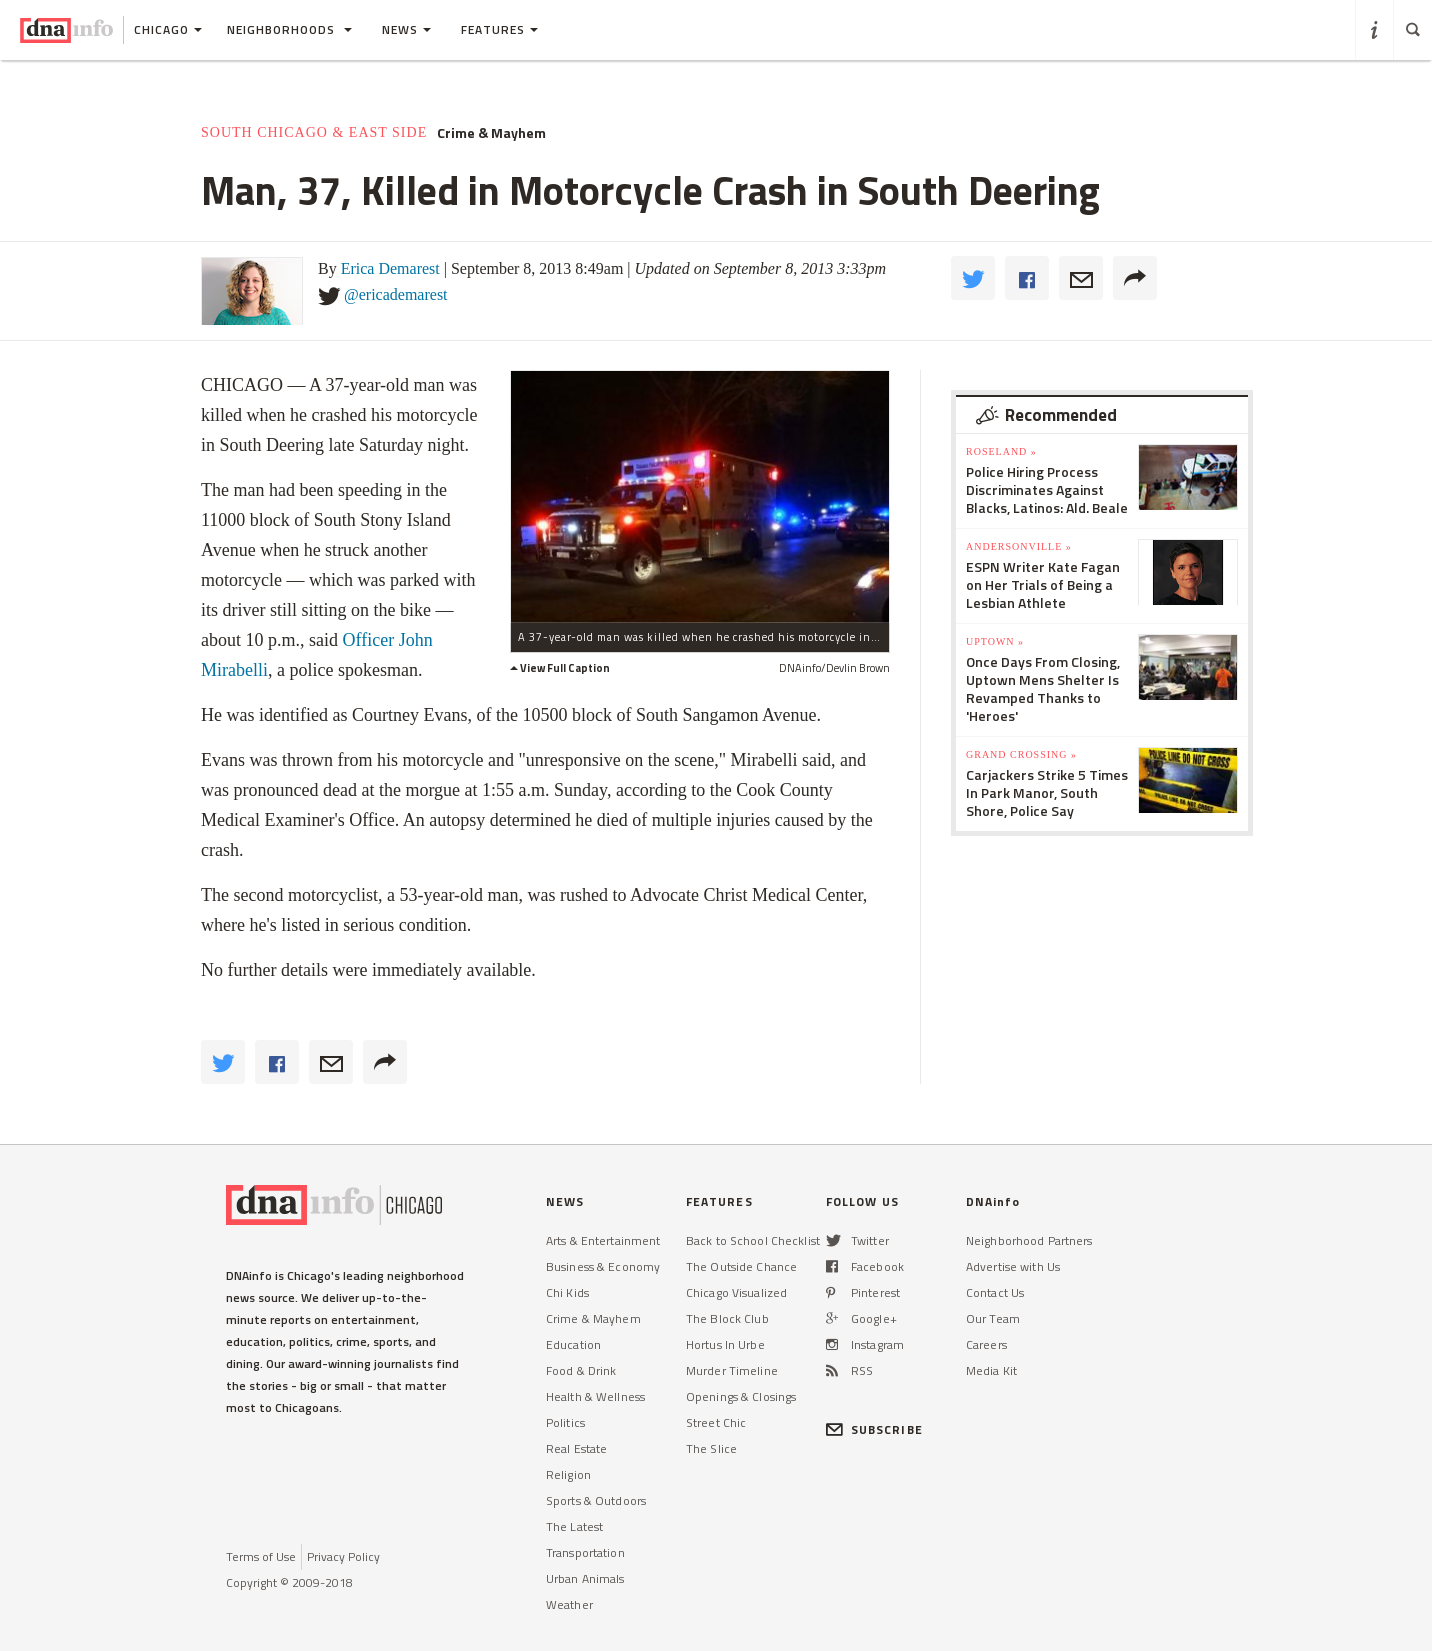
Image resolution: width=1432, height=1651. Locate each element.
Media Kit (991, 1370)
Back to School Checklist (753, 1240)
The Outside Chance (741, 1266)
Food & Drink (581, 1370)
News (406, 29)
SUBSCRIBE (874, 1429)
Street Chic (716, 1422)
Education (573, 1344)
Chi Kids (567, 1292)
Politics (565, 1422)
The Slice (711, 1448)
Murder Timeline (732, 1370)
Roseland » (1001, 451)
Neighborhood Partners (1029, 1240)
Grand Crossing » (1021, 754)
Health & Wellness (595, 1396)
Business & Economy (603, 1266)
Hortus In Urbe (725, 1344)
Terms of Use (261, 1556)
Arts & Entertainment (603, 1240)
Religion (568, 1474)
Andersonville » (1019, 546)
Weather (569, 1604)
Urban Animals (585, 1578)
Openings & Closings (741, 1396)
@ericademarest (396, 294)
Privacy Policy (343, 1556)
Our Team (993, 1318)
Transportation (585, 1552)
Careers (986, 1344)
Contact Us (995, 1292)
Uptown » (995, 641)
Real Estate (576, 1448)
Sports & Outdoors (596, 1500)
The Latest (574, 1526)
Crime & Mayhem (491, 133)
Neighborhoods (289, 29)
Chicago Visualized (736, 1292)
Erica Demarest (390, 268)
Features (499, 29)
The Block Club (727, 1318)
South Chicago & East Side (314, 132)
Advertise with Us (1013, 1266)
